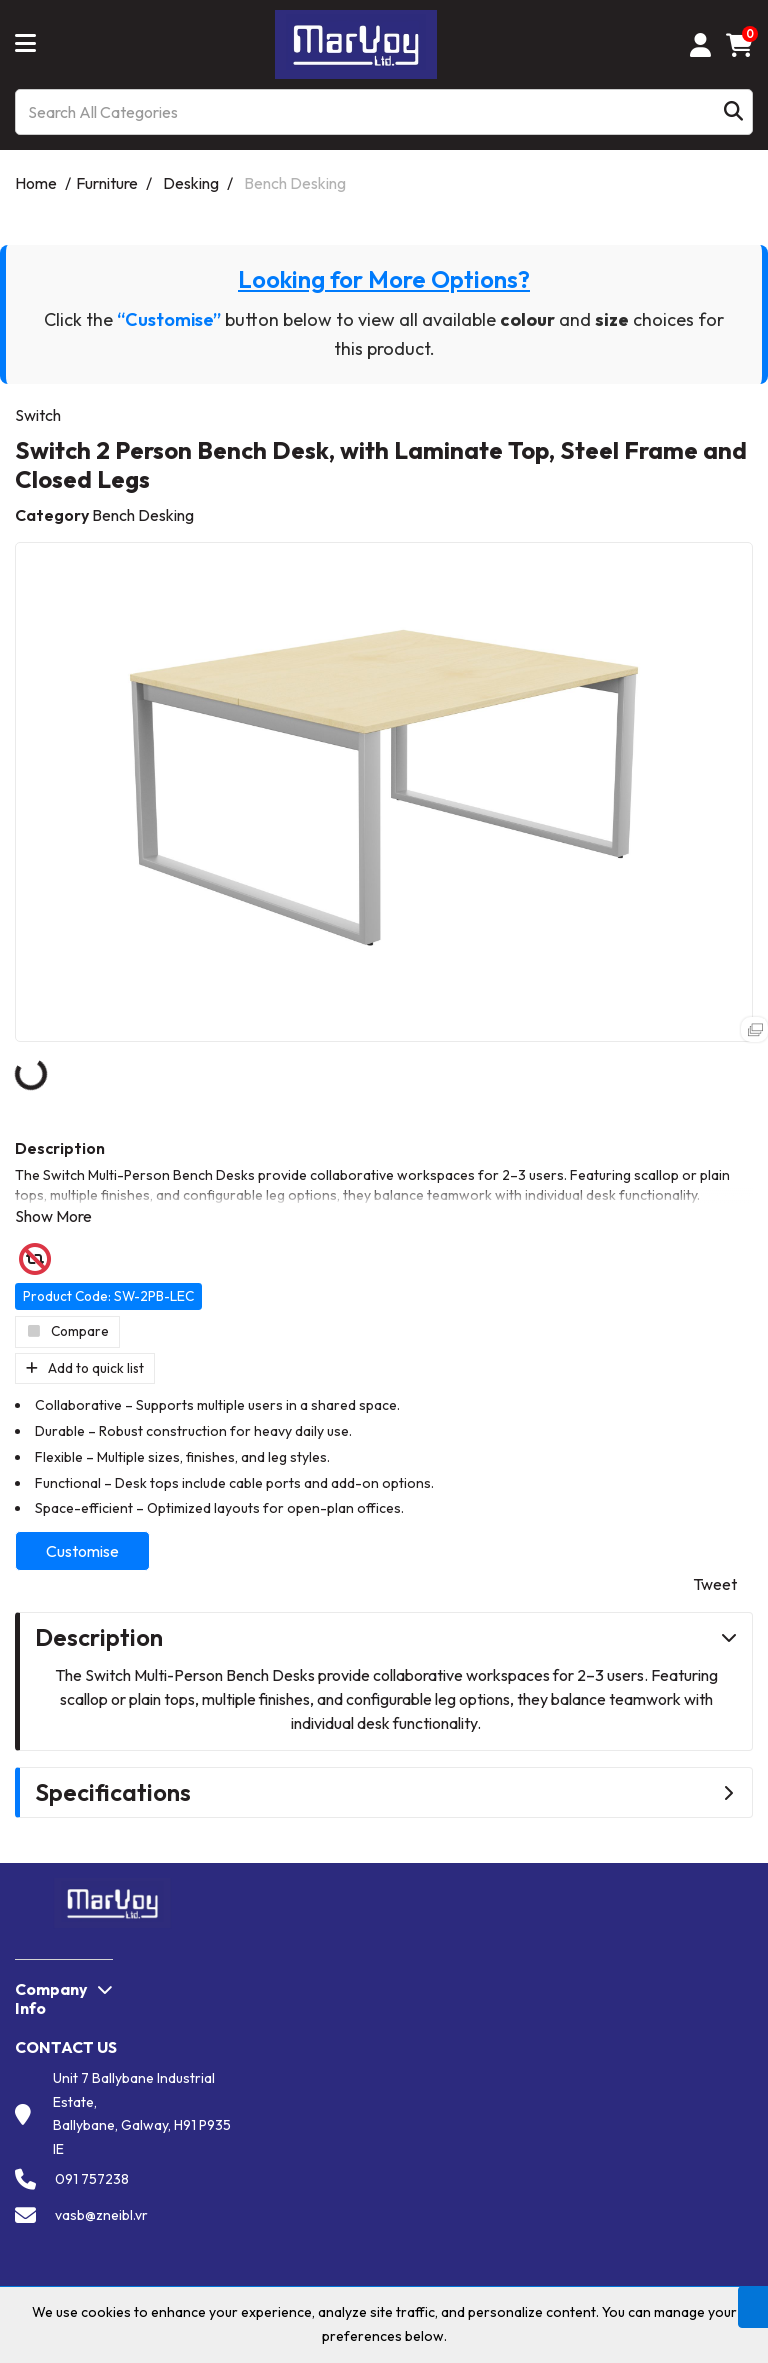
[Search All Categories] (384, 112)
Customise (82, 1551)
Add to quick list (85, 1368)
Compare (67, 1331)
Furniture (107, 183)
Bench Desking (295, 183)
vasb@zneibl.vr (101, 2215)
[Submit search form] (733, 112)
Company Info (51, 1998)
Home (36, 183)
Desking (191, 183)
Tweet (715, 1584)
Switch (38, 415)
